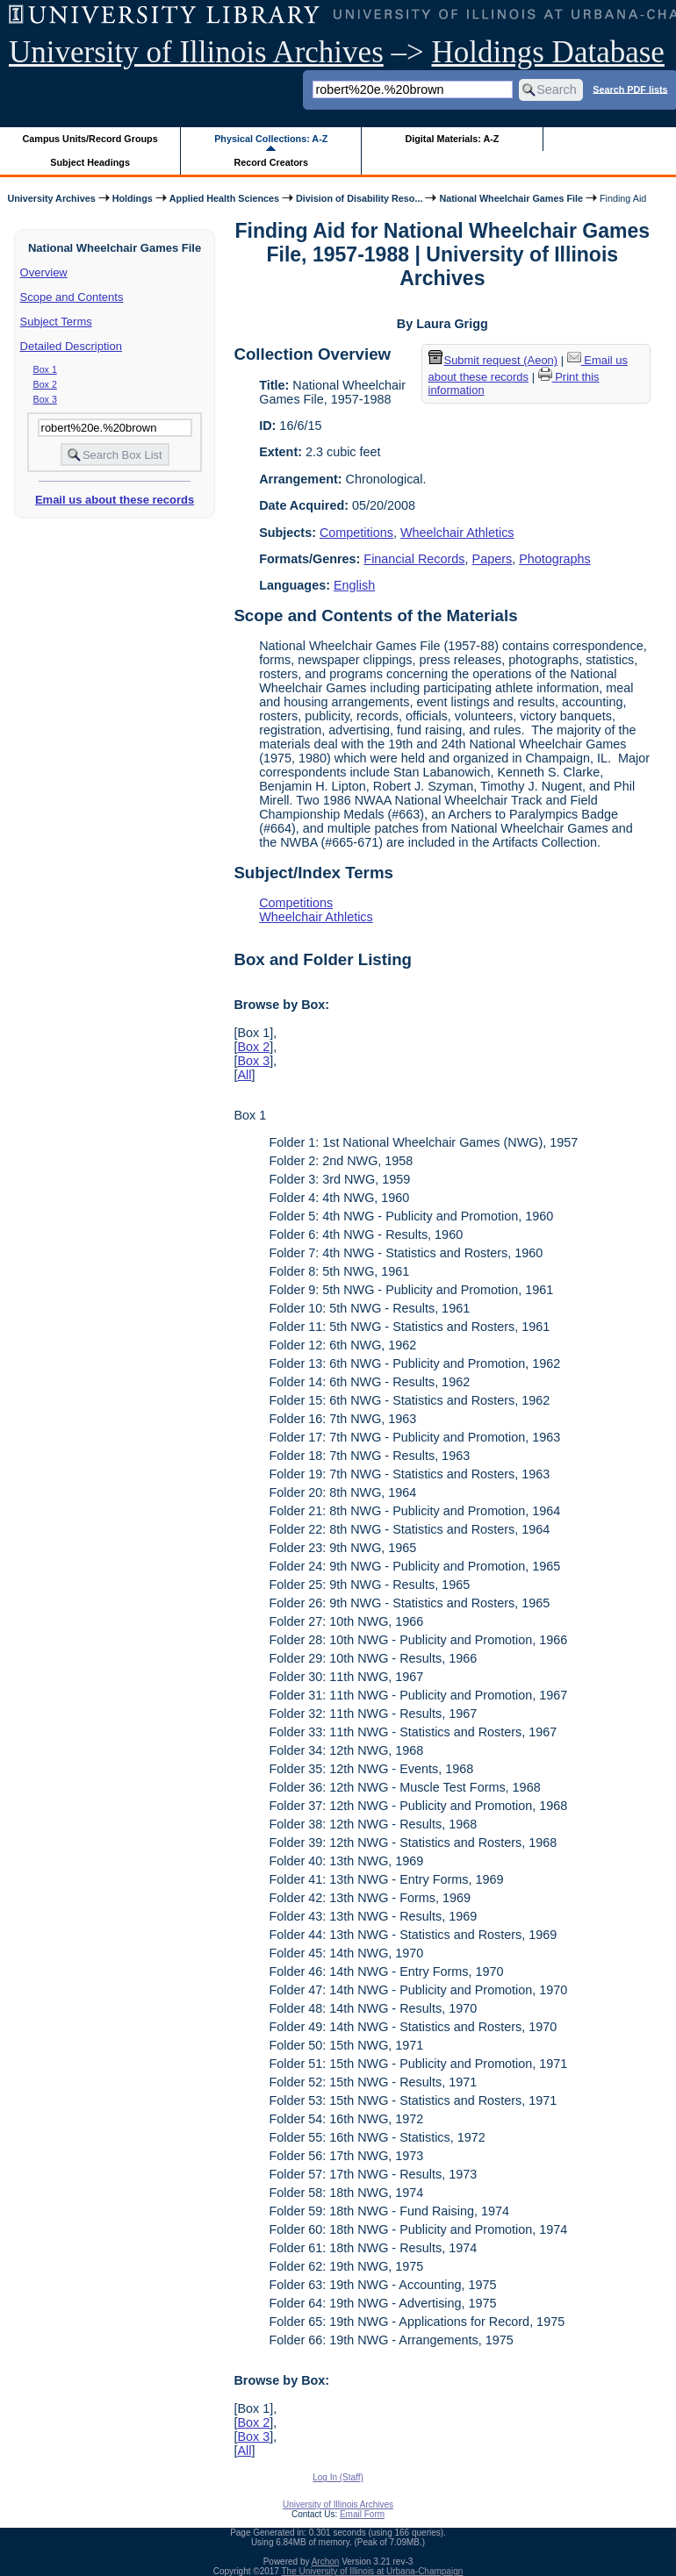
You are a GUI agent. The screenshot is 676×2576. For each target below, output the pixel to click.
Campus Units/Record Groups (90, 138)
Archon (326, 2561)
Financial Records (413, 559)
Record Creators (271, 162)
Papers (492, 559)
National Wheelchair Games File (511, 198)
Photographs (555, 559)
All (244, 1075)
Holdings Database (548, 52)
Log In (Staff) (338, 2477)
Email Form (362, 2514)
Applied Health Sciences (224, 198)
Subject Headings (90, 162)
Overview (44, 272)
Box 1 (45, 369)
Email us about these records (114, 499)
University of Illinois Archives (196, 52)
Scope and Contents (72, 297)
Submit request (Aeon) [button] (493, 360)
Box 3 (45, 399)
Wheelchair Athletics (457, 533)
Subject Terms (56, 321)
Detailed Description (71, 346)
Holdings (132, 198)
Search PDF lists (630, 88)
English (354, 585)
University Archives (51, 198)
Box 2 (45, 384)
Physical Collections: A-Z (270, 138)
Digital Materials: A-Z (452, 138)
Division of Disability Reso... (359, 198)
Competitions (356, 533)
